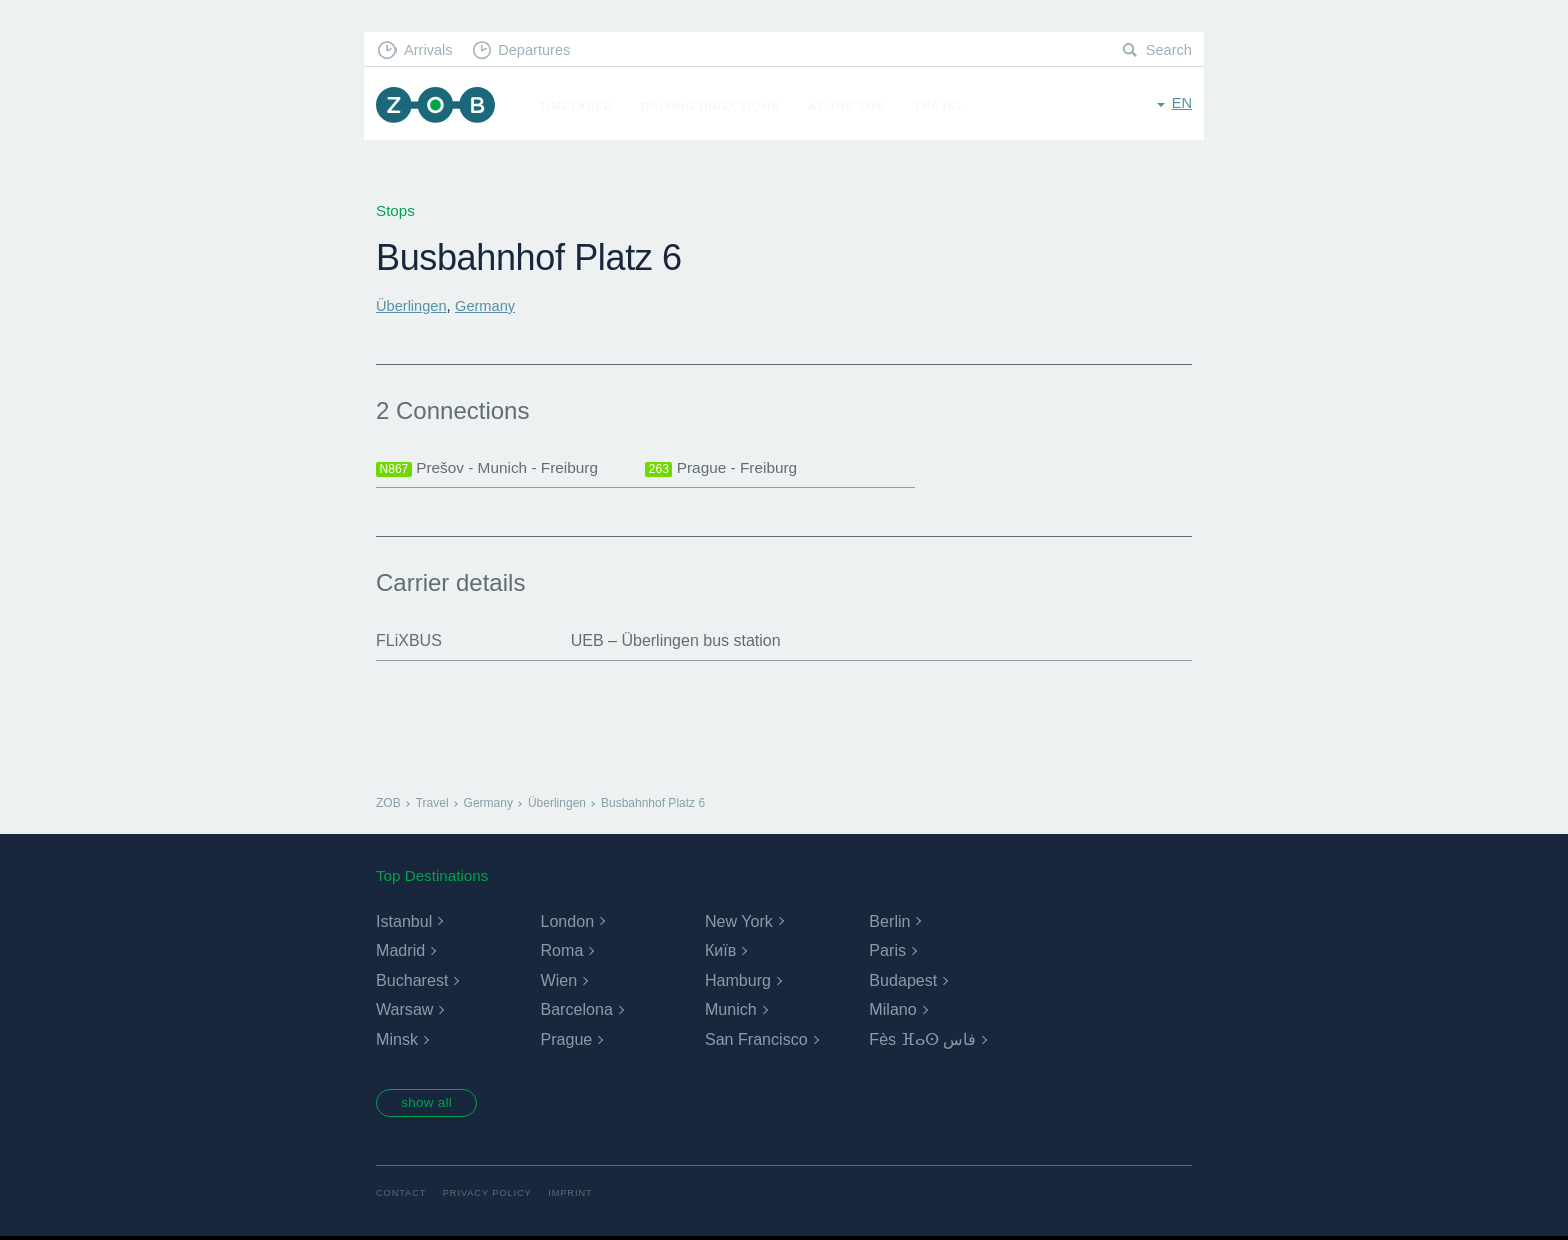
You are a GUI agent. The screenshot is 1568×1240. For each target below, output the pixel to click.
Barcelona (576, 1011)
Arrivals (430, 50)
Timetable (580, 106)
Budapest (903, 981)
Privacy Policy (491, 1196)
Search (1168, 50)
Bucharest (412, 981)
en (1181, 104)
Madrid (400, 952)
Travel (944, 106)
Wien (558, 981)
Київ (720, 952)
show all (431, 1105)
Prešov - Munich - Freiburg (491, 469)
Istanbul (404, 922)
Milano (892, 1011)
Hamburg (738, 981)
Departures (539, 50)
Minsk (397, 1040)
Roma (561, 952)
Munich (731, 1011)
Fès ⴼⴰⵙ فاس (922, 1040)
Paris (887, 952)
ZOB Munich (438, 106)
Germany (489, 305)
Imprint (577, 1196)
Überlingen (412, 305)
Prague (566, 1040)
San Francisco (756, 1040)
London (566, 922)
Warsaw (404, 1011)
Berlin (889, 922)
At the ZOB (852, 106)
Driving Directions (715, 106)
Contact (402, 1196)
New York (739, 922)
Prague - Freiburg (723, 469)
